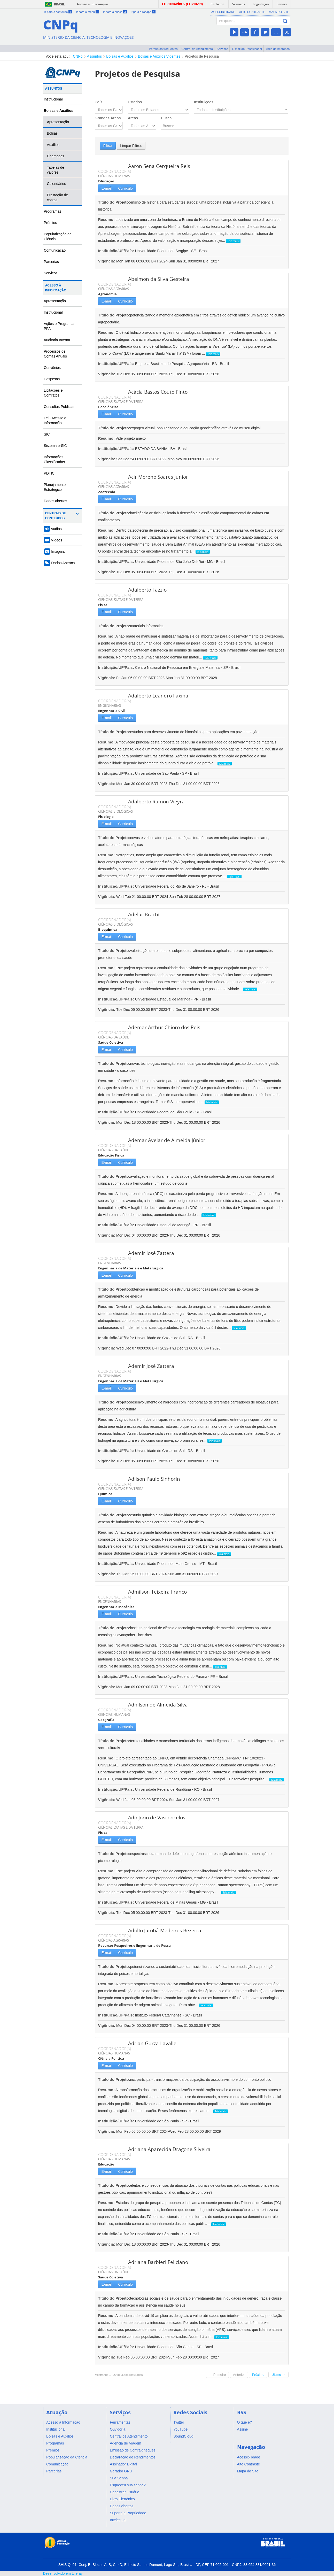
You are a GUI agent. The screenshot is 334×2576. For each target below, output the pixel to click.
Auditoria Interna (57, 340)
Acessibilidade (223, 11)
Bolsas (52, 133)
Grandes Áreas (108, 118)
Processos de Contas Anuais (55, 353)
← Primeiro (217, 2375)
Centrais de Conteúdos (55, 515)
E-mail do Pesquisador (247, 48)
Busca (166, 118)
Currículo (125, 188)
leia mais (233, 241)
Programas (52, 211)
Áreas (133, 118)
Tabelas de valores (55, 169)
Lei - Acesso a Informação (55, 420)
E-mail (107, 188)
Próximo (258, 2375)
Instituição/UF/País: (116, 251)
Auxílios (53, 145)
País (99, 102)
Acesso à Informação (55, 288)
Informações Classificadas (54, 459)
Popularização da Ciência (58, 236)
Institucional (53, 99)
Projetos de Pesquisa (202, 56)
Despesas (52, 379)
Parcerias (51, 262)
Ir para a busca (115, 11)
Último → (278, 2375)
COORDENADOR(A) (114, 171)
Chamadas (55, 156)
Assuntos (94, 56)
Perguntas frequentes (163, 48)
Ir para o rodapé (143, 11)
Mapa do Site (279, 11)
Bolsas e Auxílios (120, 56)
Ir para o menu (87, 11)
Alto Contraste (252, 11)
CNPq (77, 56)
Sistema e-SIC (55, 446)
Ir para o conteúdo (58, 11)
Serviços (222, 48)
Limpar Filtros (131, 146)
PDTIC (49, 473)
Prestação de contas (57, 197)
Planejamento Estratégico (55, 487)
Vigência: (107, 261)
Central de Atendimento (197, 48)
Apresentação (58, 122)
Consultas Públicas (59, 407)
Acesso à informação (92, 4)
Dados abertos (55, 501)
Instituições (203, 102)
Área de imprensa (278, 48)
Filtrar (108, 146)
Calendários (56, 184)
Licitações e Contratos (53, 392)
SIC (47, 434)
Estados (135, 102)
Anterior (239, 2375)
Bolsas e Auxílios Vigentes (159, 56)
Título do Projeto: (114, 202)
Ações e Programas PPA (59, 326)
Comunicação (55, 250)
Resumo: (106, 219)
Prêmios (50, 223)
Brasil (59, 4)
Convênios (52, 368)
